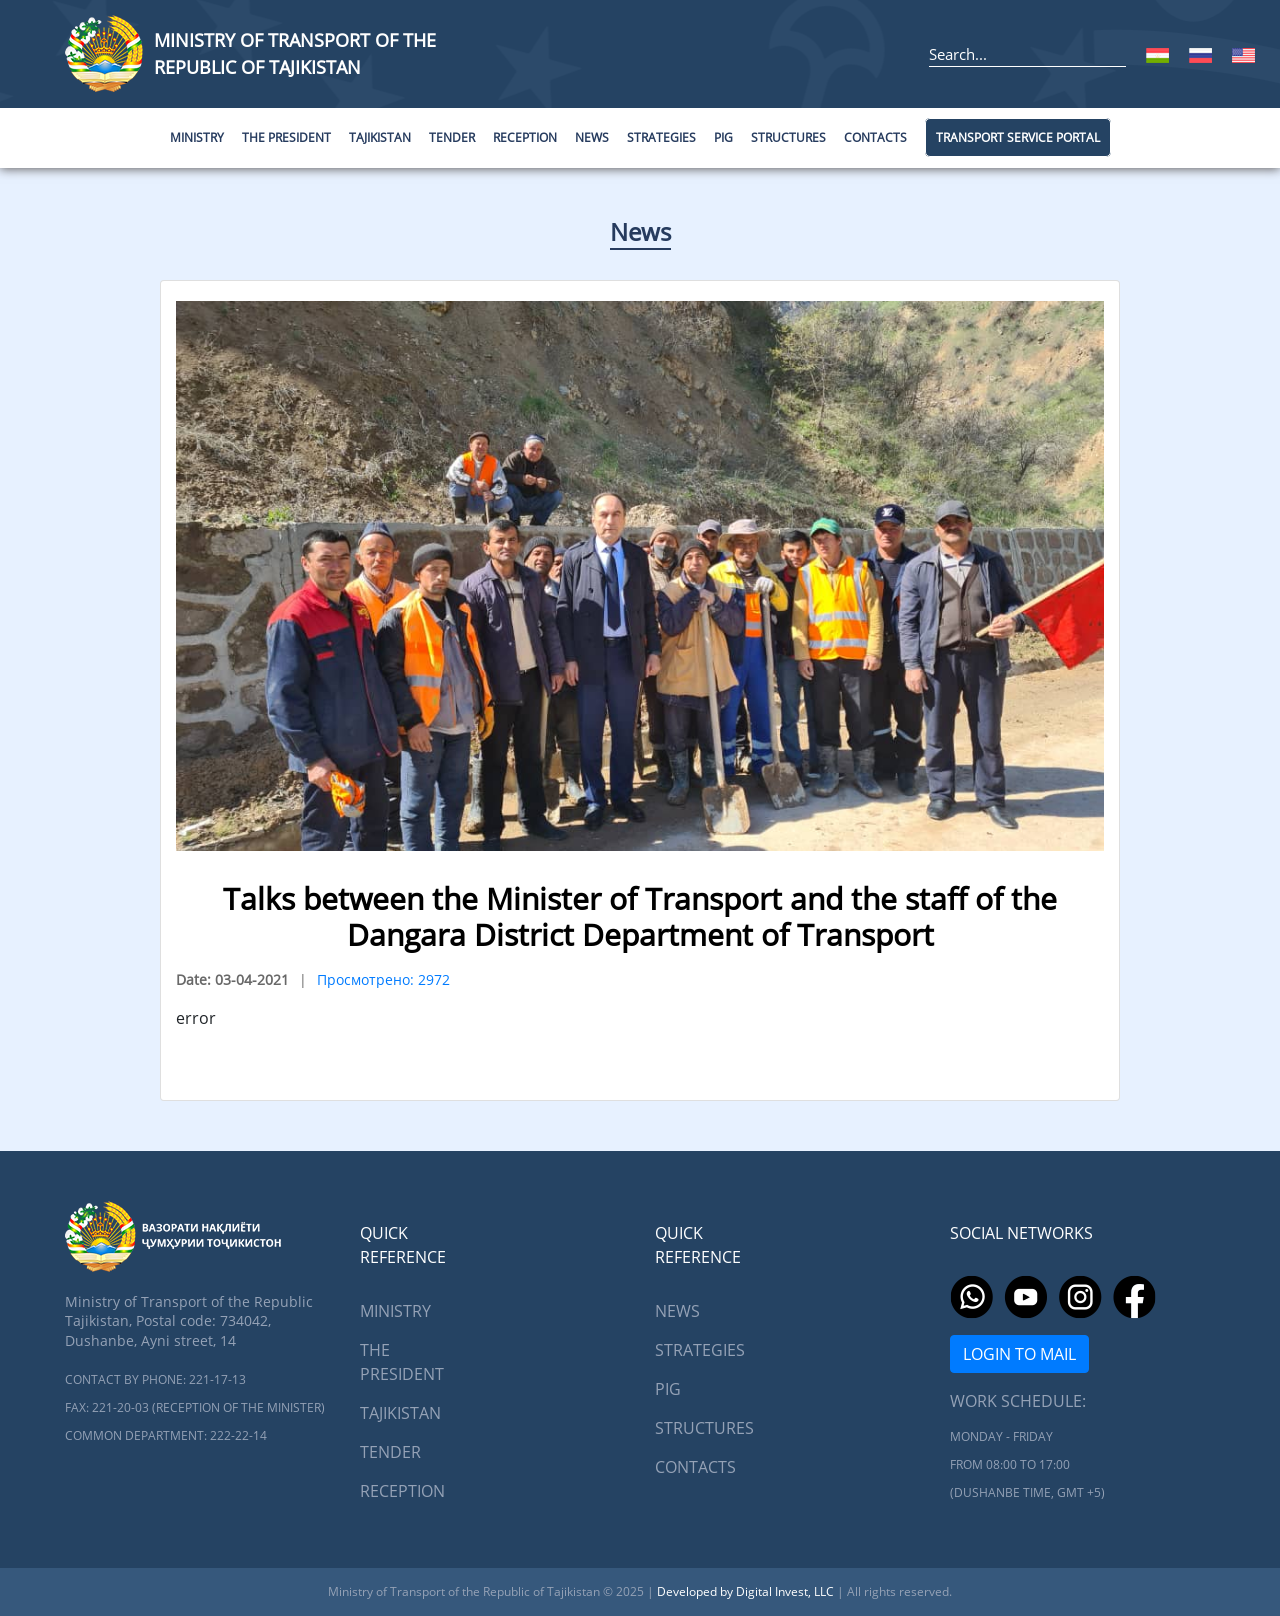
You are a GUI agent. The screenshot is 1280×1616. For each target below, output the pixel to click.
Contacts (695, 1467)
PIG (668, 1389)
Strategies (700, 1350)
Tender (390, 1452)
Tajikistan (400, 1413)
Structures (704, 1428)
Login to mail (1019, 1354)
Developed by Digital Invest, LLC (747, 1591)
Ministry (395, 1311)
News (640, 231)
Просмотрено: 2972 (383, 979)
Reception (402, 1491)
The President (402, 1362)
